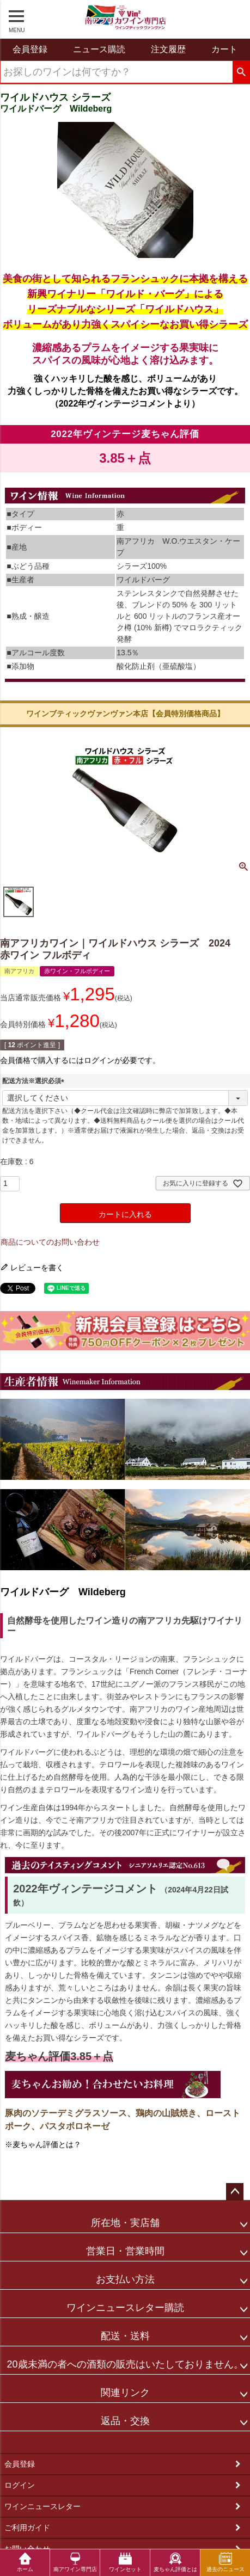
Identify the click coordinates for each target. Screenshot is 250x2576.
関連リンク (125, 2392)
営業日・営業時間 (125, 2251)
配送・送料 (125, 2336)
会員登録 (19, 2464)
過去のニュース (225, 2562)
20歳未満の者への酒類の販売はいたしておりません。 (125, 2364)
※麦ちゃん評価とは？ (43, 2144)
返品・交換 (125, 2420)
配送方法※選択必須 (35, 1081)
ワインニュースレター (42, 2506)
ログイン (19, 2485)
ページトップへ (234, 2191)
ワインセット (125, 2562)
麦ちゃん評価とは (175, 2562)
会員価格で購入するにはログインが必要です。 (80, 1060)
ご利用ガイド (27, 2527)
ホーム (25, 2562)
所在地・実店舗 (125, 2222)
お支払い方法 (125, 2279)
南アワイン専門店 (75, 2562)
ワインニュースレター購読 (125, 2307)
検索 (241, 72)
